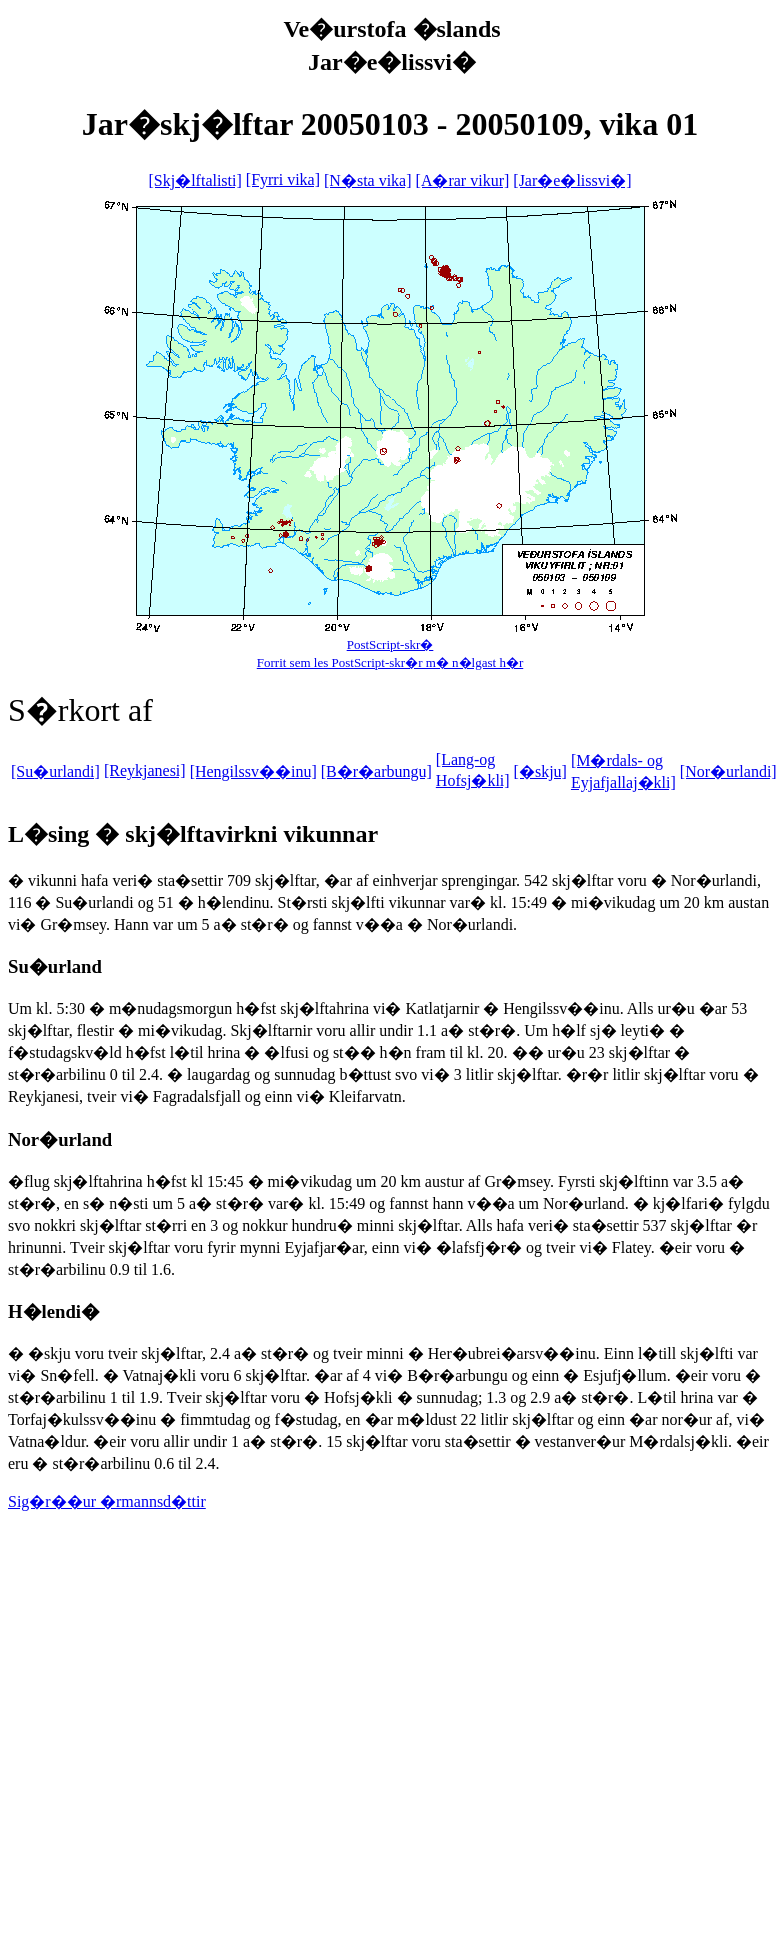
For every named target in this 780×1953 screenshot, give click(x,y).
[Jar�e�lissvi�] (572, 180)
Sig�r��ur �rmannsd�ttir (107, 1501)
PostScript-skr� (390, 644)
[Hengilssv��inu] (253, 771)
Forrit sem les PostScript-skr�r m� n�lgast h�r (390, 662)
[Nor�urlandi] (728, 771)
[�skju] (540, 771)
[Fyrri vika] (283, 179)
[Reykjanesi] (145, 770)
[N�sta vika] (368, 180)
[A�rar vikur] (463, 180)
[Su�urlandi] (55, 771)
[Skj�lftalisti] (194, 180)
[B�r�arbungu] (376, 771)
